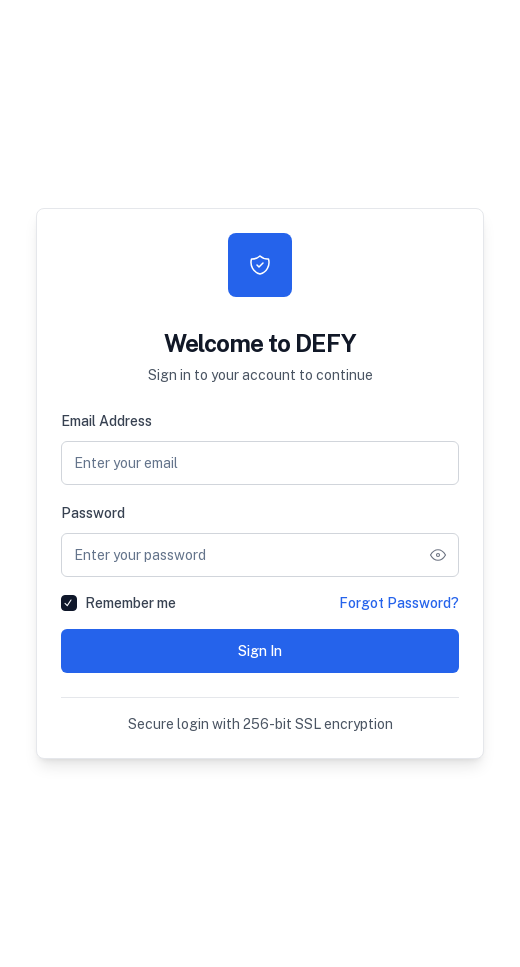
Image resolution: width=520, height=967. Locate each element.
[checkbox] (69, 603)
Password (93, 513)
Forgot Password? (399, 603)
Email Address (106, 421)
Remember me (130, 603)
